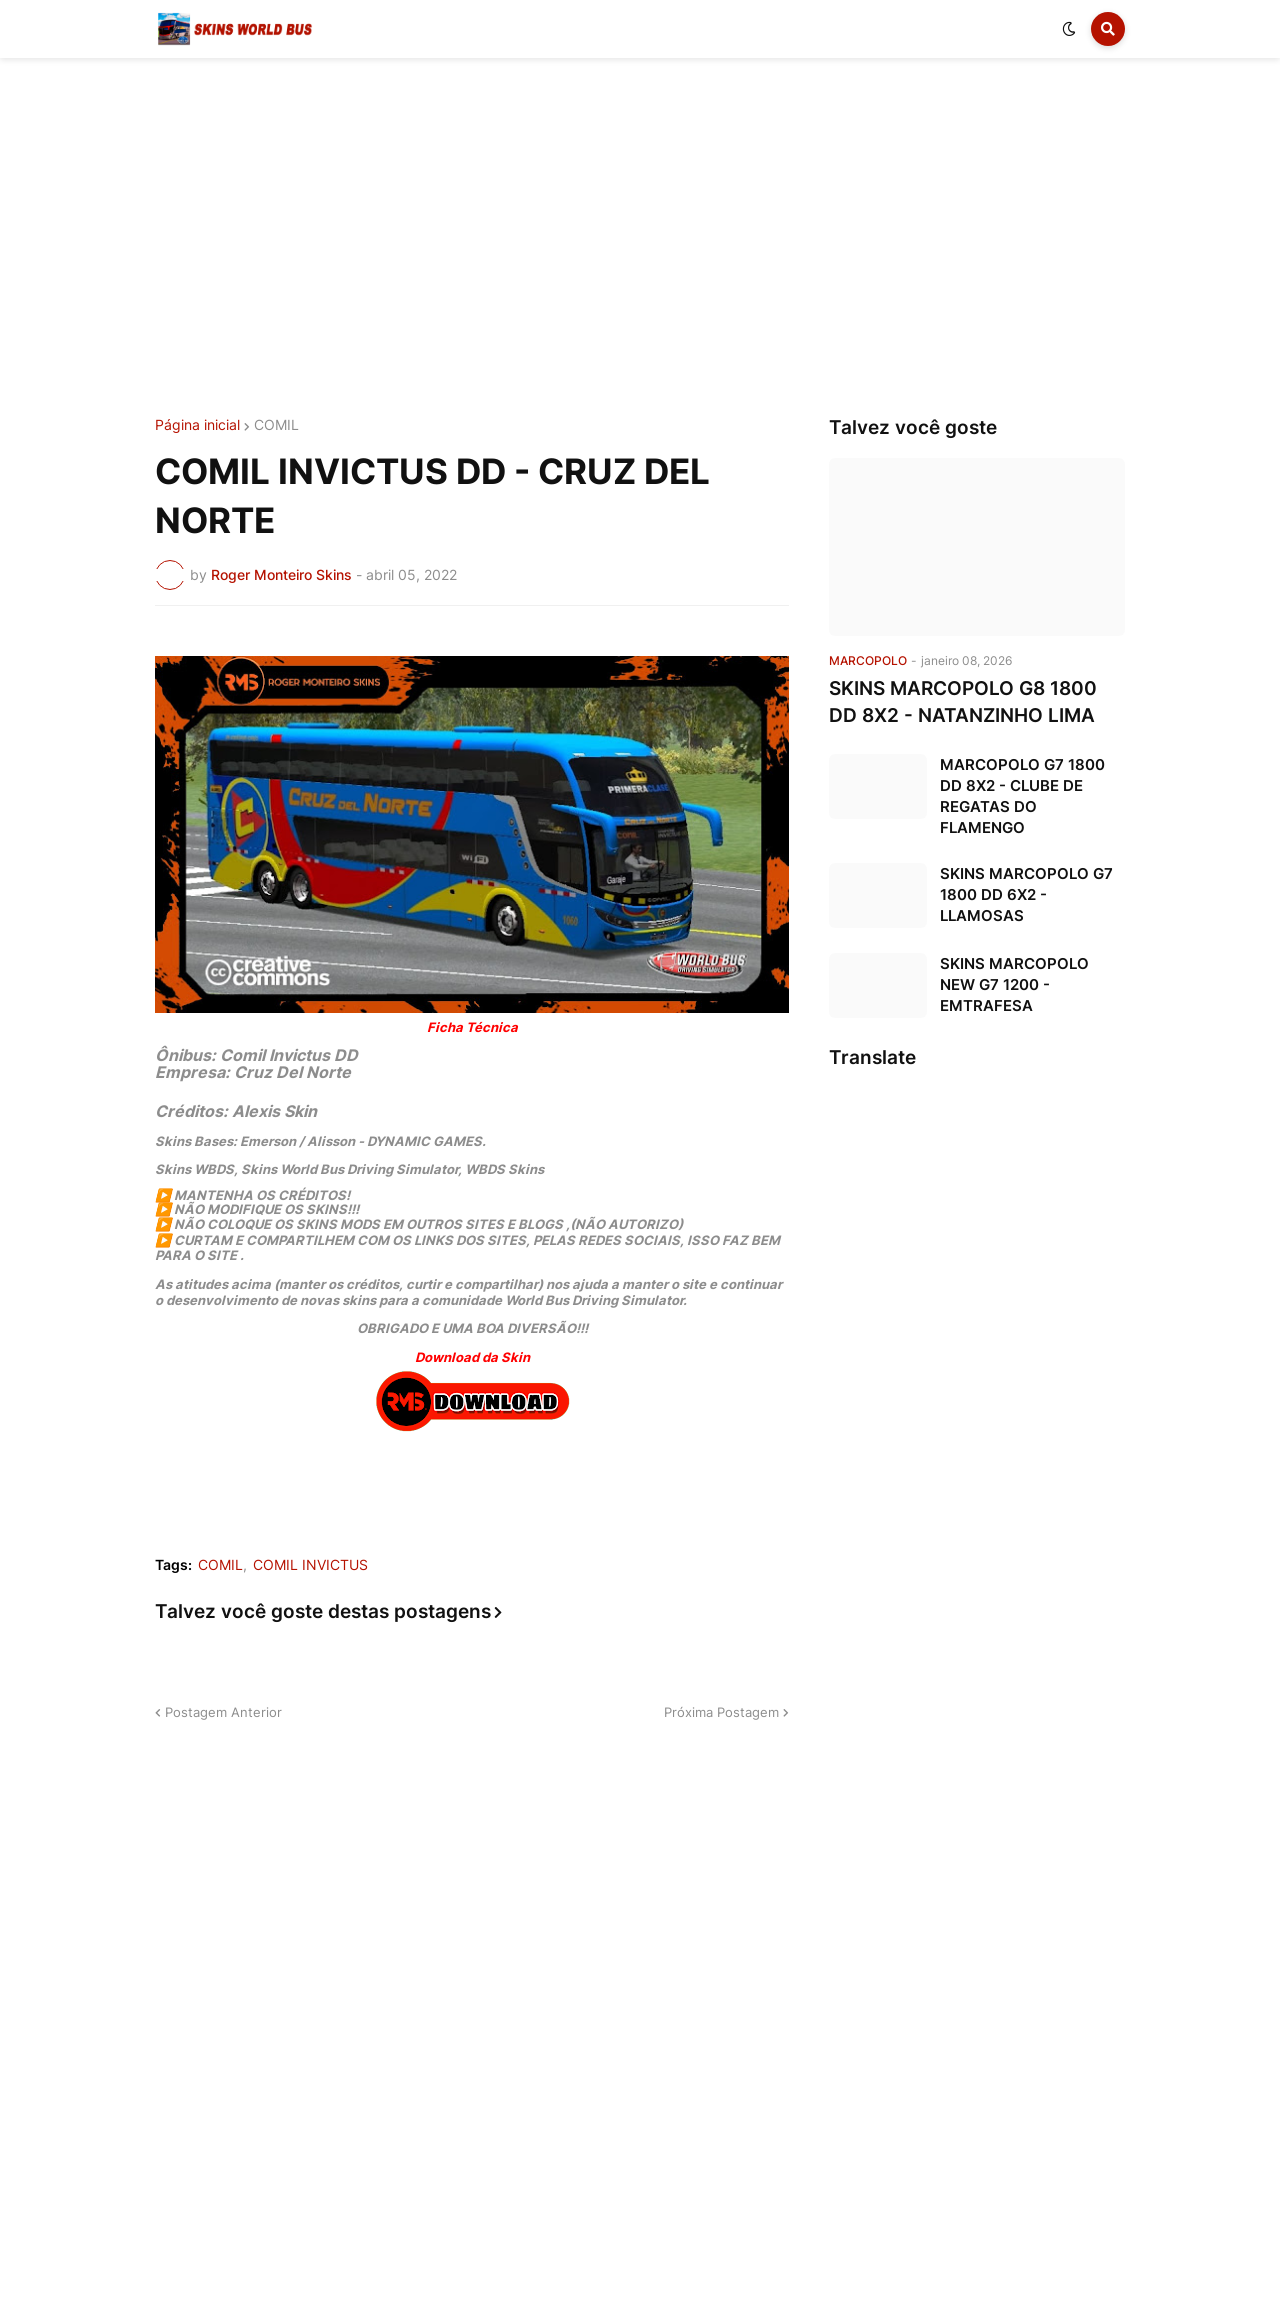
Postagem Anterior (223, 1712)
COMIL (276, 425)
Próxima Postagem (721, 1712)
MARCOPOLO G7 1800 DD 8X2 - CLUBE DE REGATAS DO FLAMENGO (1022, 796)
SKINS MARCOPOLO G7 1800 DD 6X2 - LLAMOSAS (1026, 894)
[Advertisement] (640, 238)
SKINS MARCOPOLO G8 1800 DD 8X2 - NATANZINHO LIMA (963, 702)
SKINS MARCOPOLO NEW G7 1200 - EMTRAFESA (1014, 984)
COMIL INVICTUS (310, 1565)
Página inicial (197, 425)
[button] (1069, 29)
